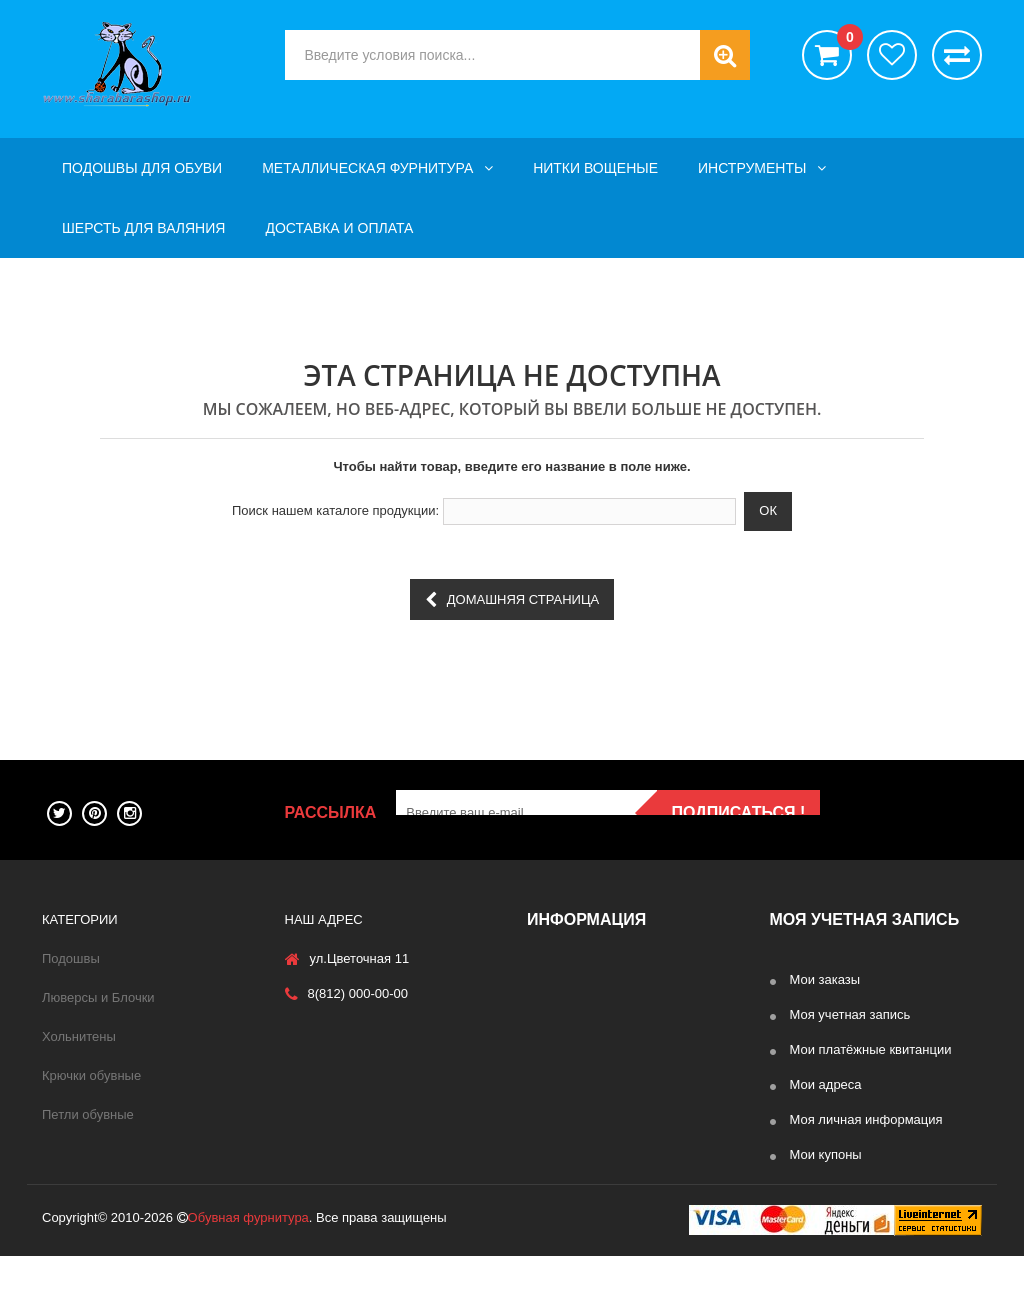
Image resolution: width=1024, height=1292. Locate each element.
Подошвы (71, 958)
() (844, 40)
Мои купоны (826, 1154)
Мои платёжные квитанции (871, 1049)
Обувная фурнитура (248, 1253)
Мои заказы (825, 979)
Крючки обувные (91, 1075)
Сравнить (957, 55)
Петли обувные (88, 1114)
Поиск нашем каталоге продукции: (335, 510)
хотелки (892, 55)
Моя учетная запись (850, 1014)
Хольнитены (79, 1036)
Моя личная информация (866, 1119)
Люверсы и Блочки (98, 997)
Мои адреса (826, 1084)
